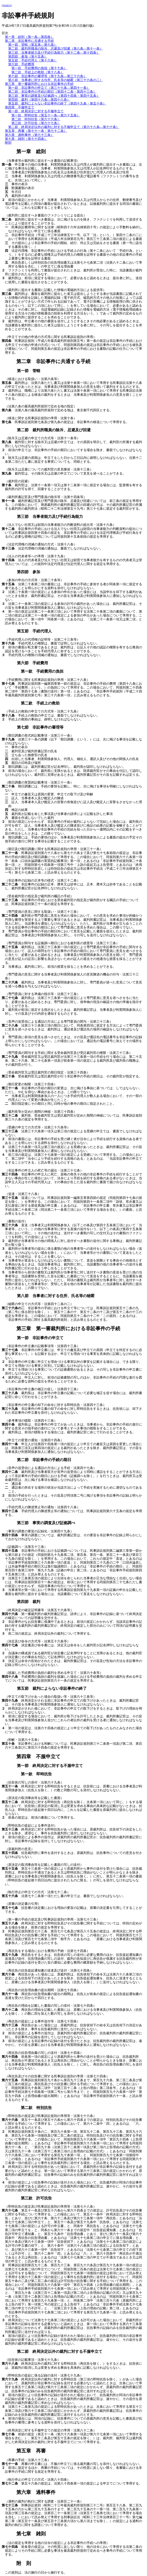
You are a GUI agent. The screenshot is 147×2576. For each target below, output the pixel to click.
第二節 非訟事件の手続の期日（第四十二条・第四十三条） (52, 91)
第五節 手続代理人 (34, 631)
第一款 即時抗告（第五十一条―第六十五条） (45, 115)
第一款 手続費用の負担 (42, 671)
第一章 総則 (31, 151)
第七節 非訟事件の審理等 (40, 727)
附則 (8, 142)
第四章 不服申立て (19, 107)
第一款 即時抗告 (36, 1774)
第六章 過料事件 (36, 2492)
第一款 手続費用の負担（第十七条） (39, 68)
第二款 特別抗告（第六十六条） (35, 119)
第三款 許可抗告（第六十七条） (35, 123)
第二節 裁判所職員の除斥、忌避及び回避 (54, 430)
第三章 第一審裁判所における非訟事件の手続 (39, 84)
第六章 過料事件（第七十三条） (29, 135)
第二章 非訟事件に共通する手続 (29, 40)
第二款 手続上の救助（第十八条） (37, 72)
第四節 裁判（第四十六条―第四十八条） (39, 99)
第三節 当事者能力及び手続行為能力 (50, 516)
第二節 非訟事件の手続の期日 (44, 1460)
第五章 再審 (31, 2450)
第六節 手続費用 (21, 64)
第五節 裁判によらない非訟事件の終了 (52, 1688)
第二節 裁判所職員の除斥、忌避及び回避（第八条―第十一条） (55, 48)
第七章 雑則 (31, 2533)
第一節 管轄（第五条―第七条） (32, 44)
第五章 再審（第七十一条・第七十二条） (36, 131)
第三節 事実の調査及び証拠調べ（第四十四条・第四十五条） (54, 95)
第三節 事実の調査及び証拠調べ (46, 1523)
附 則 (23, 2563)
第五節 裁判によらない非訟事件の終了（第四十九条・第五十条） (57, 103)
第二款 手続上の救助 (40, 703)
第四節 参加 (28, 572)
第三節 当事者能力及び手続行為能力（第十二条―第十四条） (54, 52)
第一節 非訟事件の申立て (40, 1338)
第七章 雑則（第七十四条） (26, 138)
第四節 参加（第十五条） (27, 56)
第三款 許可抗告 (36, 2198)
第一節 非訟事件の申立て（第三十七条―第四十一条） (49, 87)
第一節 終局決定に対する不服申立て (36, 111)
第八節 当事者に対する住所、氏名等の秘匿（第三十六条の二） (55, 80)
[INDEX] (7, 5)
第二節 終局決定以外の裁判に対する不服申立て (59, 2351)
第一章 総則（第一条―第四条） (29, 37)
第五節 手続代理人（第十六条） (32, 60)
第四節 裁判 (28, 1602)
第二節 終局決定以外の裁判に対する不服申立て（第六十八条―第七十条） (63, 127)
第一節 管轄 (28, 371)
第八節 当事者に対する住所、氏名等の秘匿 (56, 1296)
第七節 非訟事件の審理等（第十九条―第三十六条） (47, 76)
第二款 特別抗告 (36, 2108)
